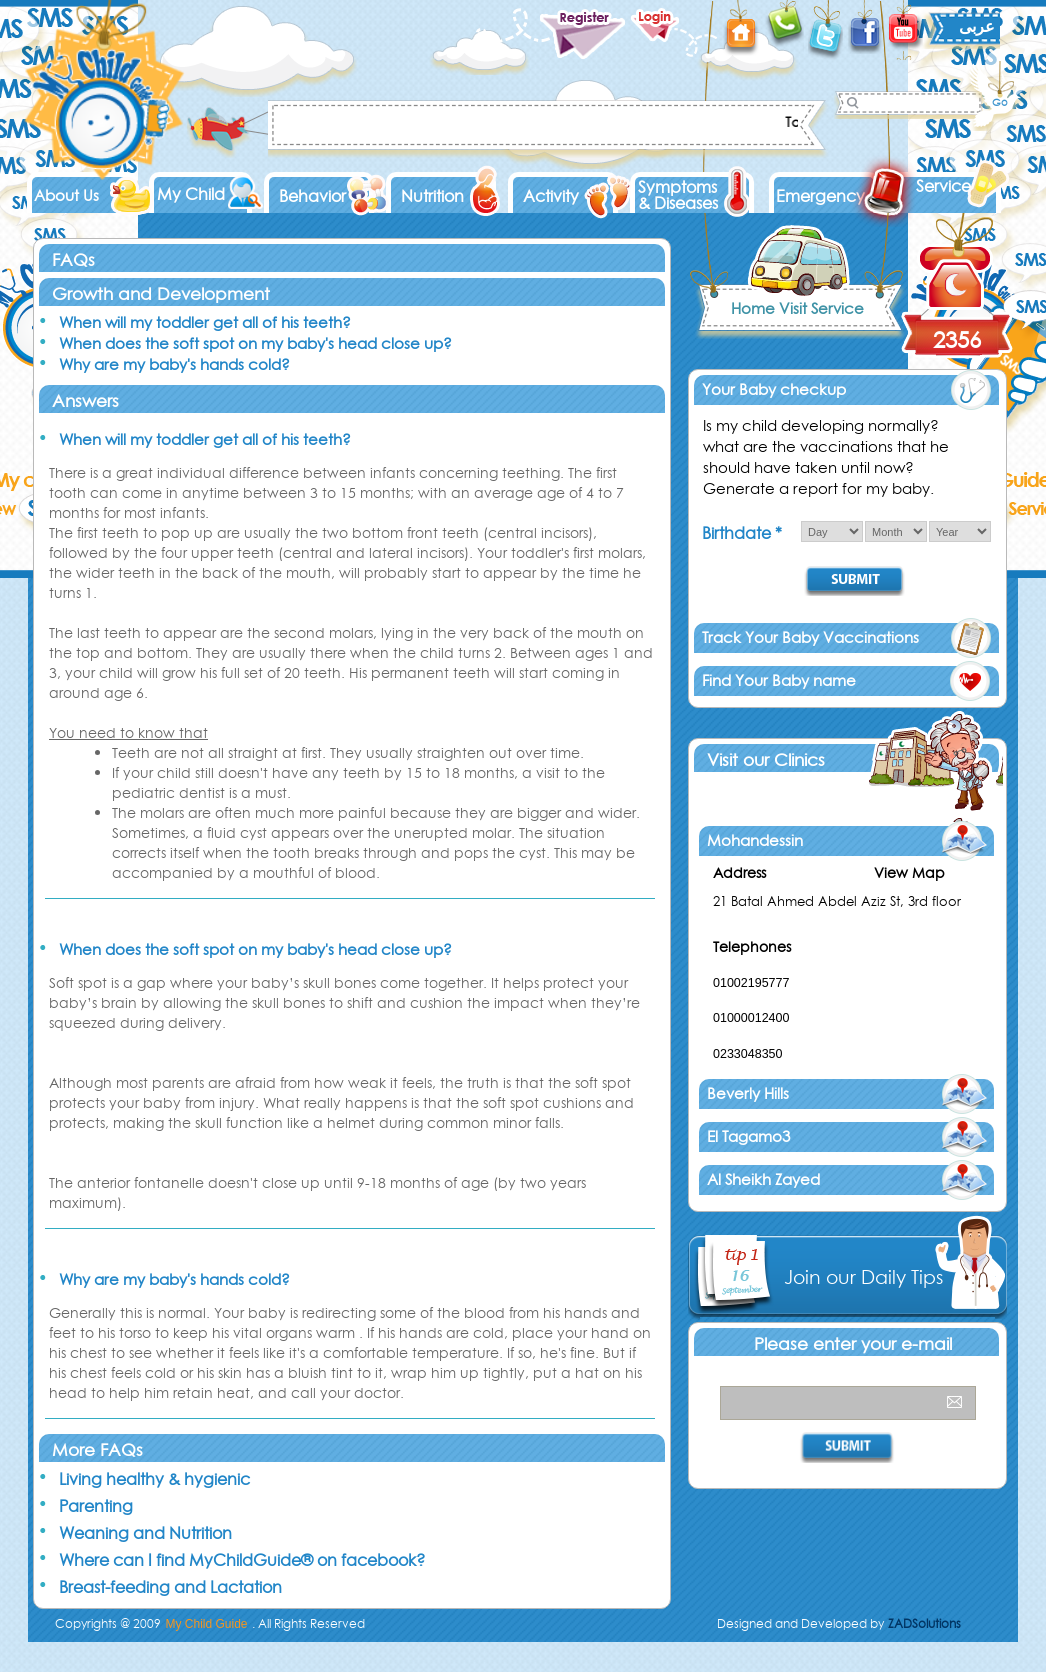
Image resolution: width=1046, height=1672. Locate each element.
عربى (977, 26)
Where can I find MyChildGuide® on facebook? (242, 1560)
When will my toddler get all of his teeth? (205, 322)
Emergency (820, 196)
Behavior (312, 196)
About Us (66, 195)
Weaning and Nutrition (145, 1533)
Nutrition (432, 196)
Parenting (96, 1506)
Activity (551, 196)
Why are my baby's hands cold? (174, 364)
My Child (191, 194)
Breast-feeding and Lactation (170, 1587)
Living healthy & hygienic (154, 1479)
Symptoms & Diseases (678, 195)
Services (946, 186)
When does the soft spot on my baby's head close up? (255, 343)
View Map (909, 873)
